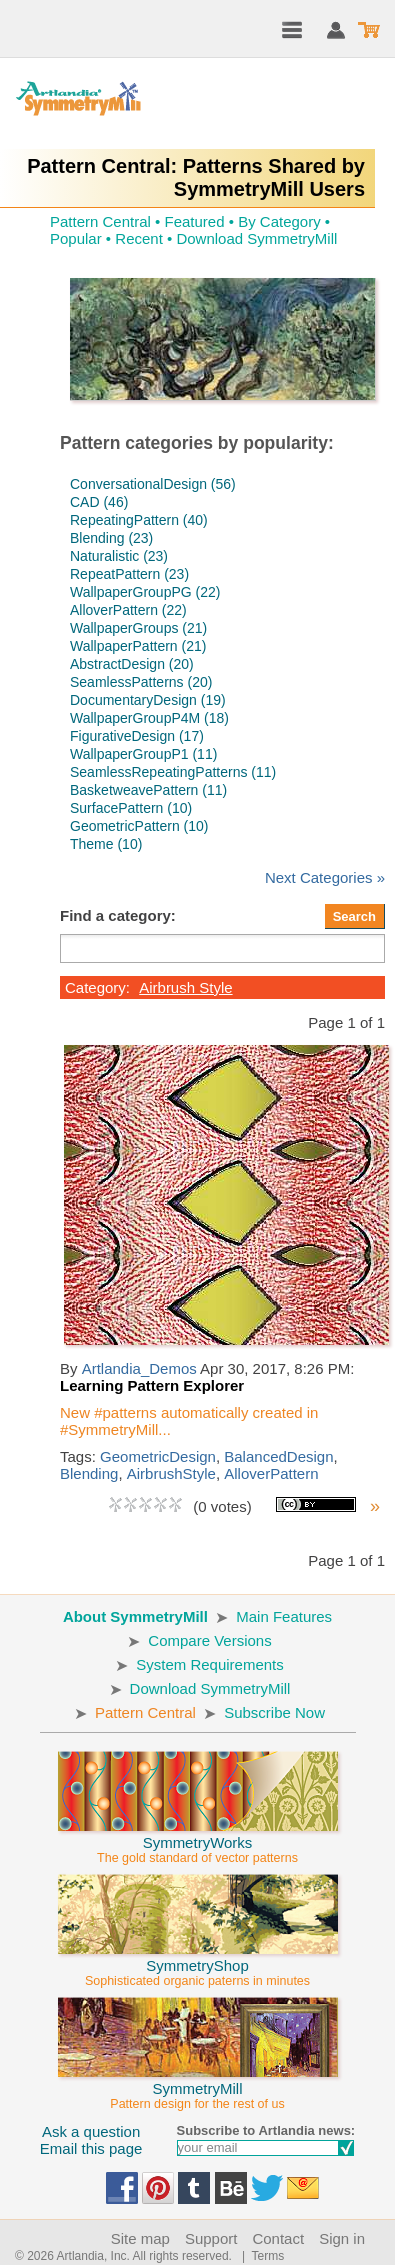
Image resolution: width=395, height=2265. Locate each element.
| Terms (259, 2256)
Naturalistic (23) (119, 556)
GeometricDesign (158, 1456)
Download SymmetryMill (256, 238)
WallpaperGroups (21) (138, 628)
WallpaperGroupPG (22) (145, 592)
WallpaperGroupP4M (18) (149, 718)
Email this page (91, 2148)
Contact (278, 2238)
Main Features (284, 1616)
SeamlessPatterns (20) (141, 682)
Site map (140, 2238)
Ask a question (91, 2131)
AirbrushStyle (171, 1473)
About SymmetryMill (135, 1616)
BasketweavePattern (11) (148, 790)
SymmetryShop (198, 1964)
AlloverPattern (271, 1473)
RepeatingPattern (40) (139, 520)
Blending (89, 1473)
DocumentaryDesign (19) (148, 700)
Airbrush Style (185, 987)
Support (211, 2238)
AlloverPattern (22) (128, 610)
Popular (76, 238)
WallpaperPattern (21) (138, 646)
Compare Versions (209, 1640)
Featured (194, 221)
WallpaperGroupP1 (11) (143, 754)
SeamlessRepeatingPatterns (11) (173, 772)
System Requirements (210, 1664)
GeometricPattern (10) (139, 826)
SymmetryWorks (198, 1841)
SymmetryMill (198, 2087)
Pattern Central (100, 221)
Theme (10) (106, 844)
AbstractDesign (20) (132, 664)
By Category (279, 221)
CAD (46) (99, 502)
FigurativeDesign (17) (137, 736)
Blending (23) (111, 538)
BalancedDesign (278, 1456)
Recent (139, 238)
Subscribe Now (274, 1712)
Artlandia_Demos (139, 1368)
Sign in (342, 2238)
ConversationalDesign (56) (153, 484)
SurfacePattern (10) (131, 808)
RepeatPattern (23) (129, 574)
